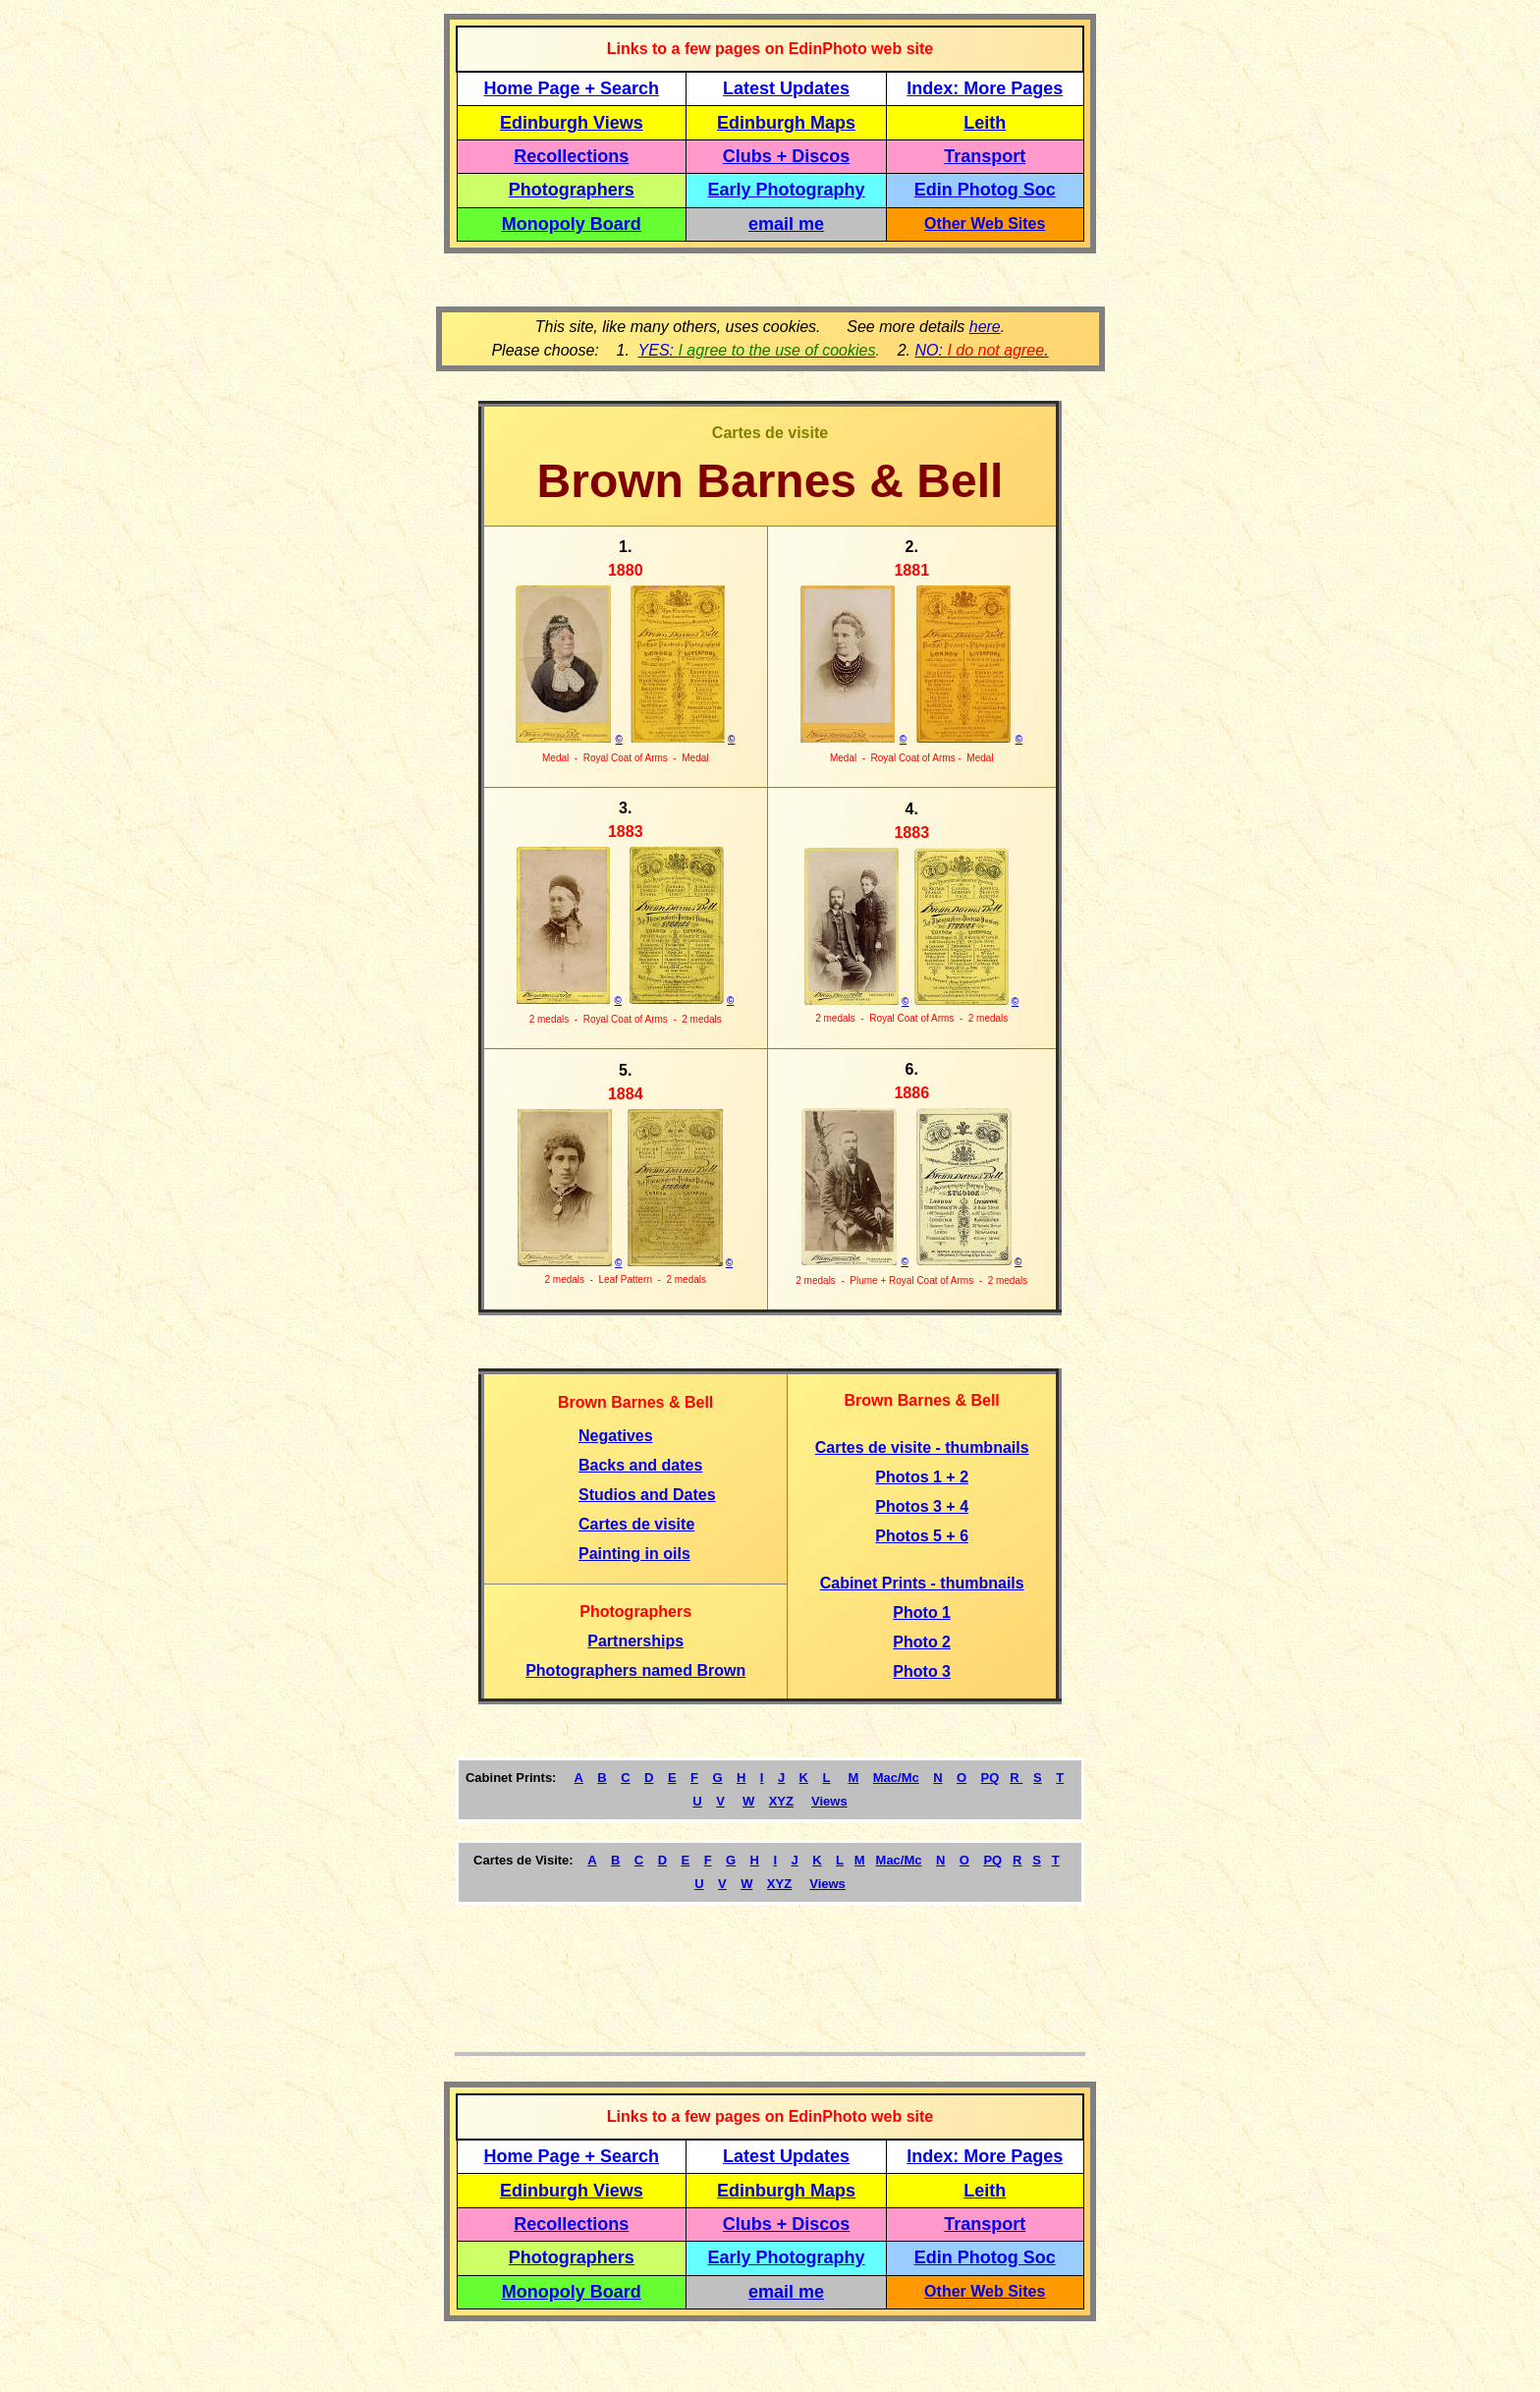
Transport (984, 156)
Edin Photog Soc (985, 189)
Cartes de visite (636, 1524)
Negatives (615, 1435)
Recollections (571, 156)
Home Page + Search (572, 88)
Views (829, 1801)
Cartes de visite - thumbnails (922, 1447)
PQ (990, 1777)
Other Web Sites (984, 223)
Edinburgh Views (571, 123)
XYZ (781, 1801)
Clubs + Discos (787, 156)
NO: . (981, 350)
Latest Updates (786, 88)
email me (786, 224)
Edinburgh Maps (786, 123)
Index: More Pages (985, 88)
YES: (757, 350)
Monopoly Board (571, 224)
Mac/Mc (896, 1777)
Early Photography (786, 189)
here (985, 326)
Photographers (571, 189)
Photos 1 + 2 (921, 1477)
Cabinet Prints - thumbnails (922, 1583)
